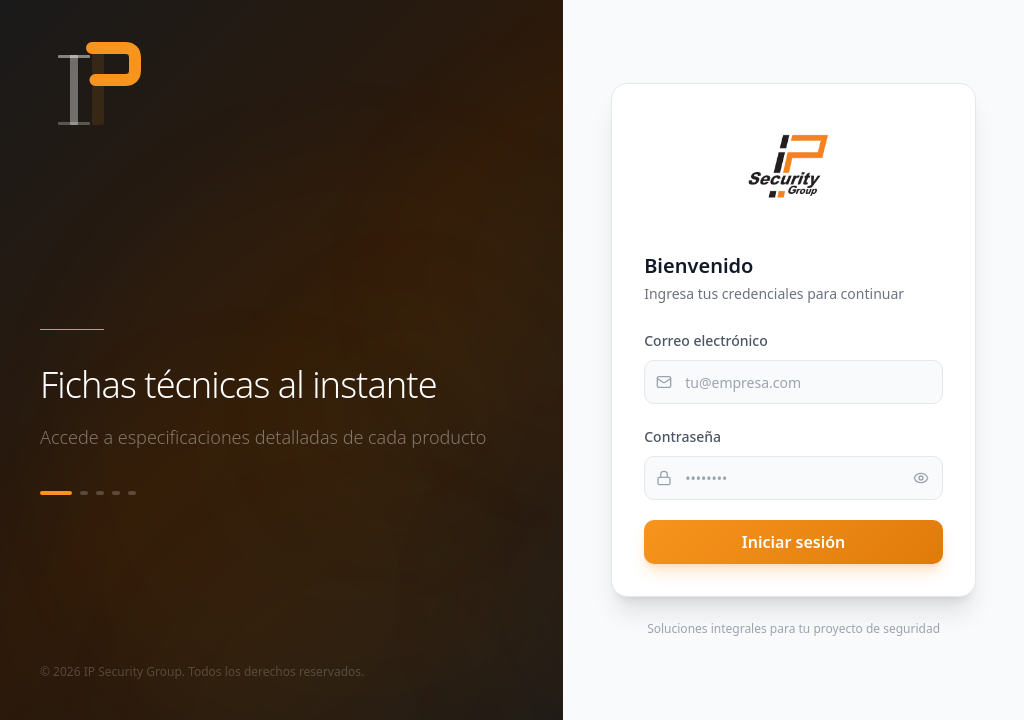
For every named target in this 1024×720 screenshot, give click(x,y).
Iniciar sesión (793, 542)
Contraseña (682, 436)
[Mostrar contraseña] (921, 478)
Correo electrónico (706, 340)
